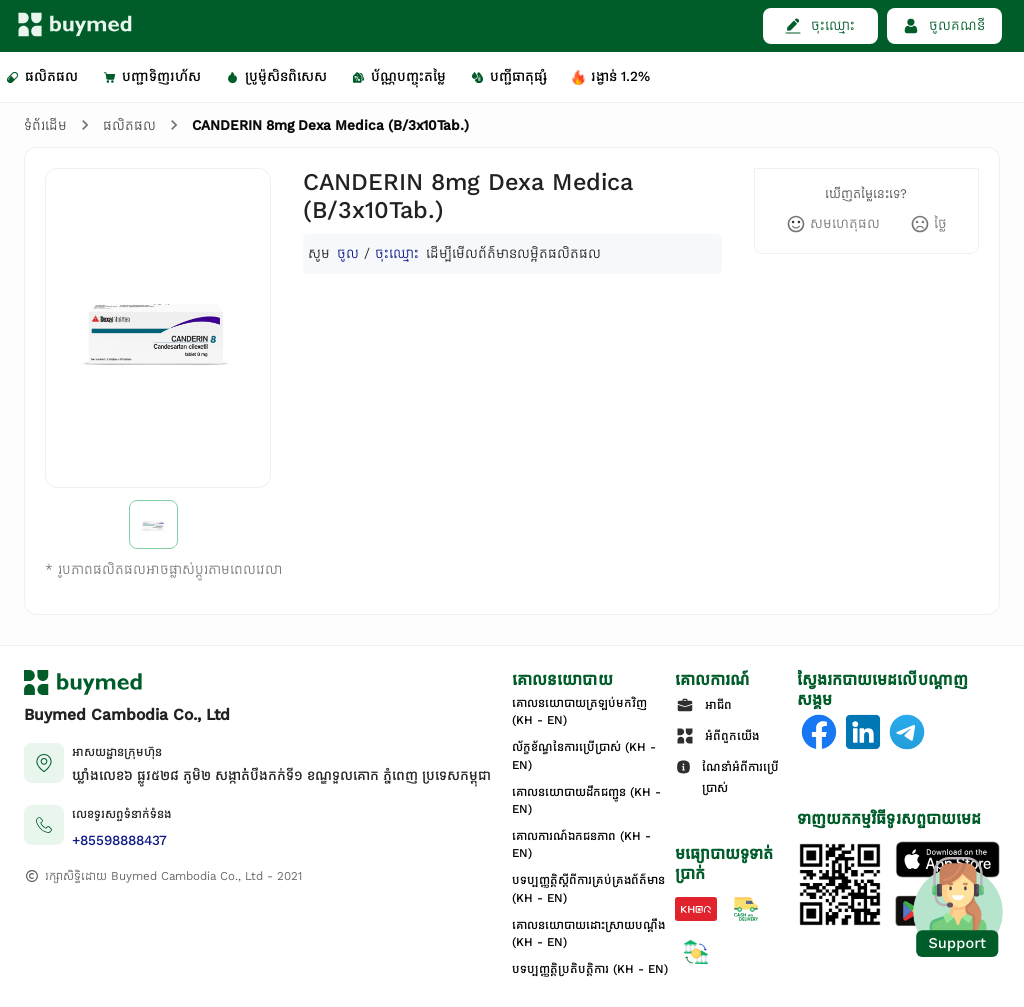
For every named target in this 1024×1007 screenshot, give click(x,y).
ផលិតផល (129, 125)
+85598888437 (119, 840)
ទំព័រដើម (45, 125)
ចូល (348, 253)
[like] (833, 224)
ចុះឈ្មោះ (397, 253)
